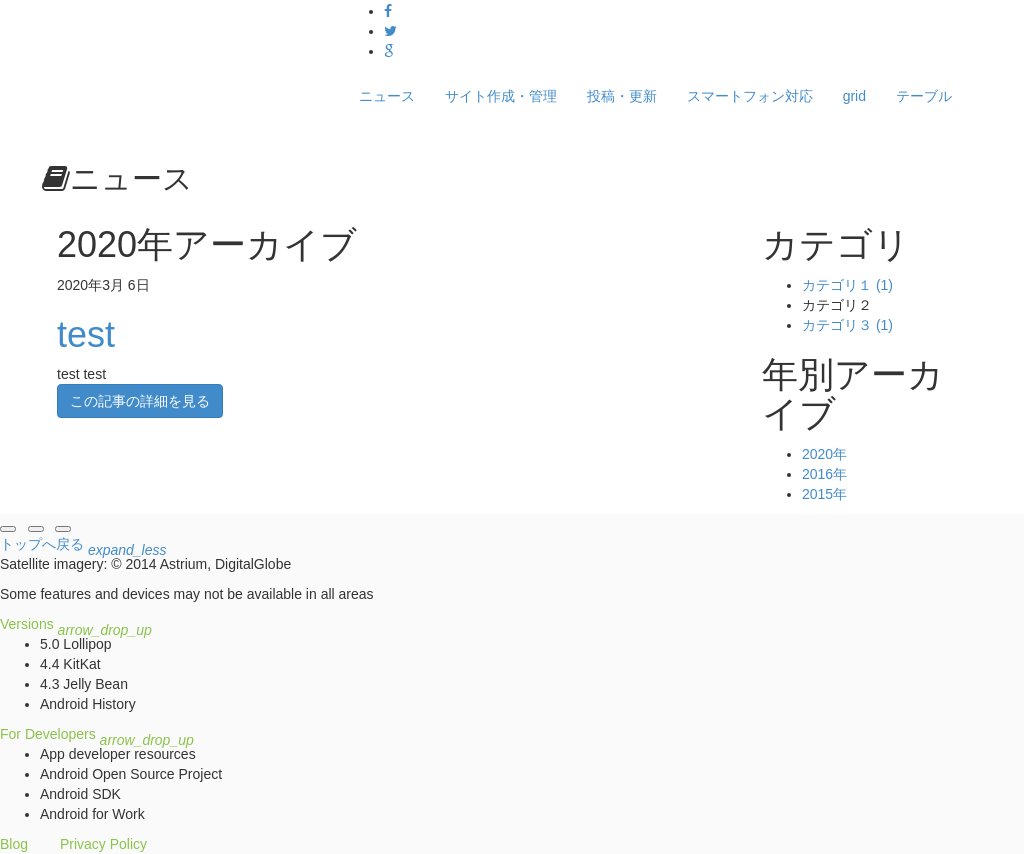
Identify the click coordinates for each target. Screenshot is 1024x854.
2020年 (824, 454)
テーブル (924, 96)
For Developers (97, 734)
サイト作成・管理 (501, 96)
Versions (76, 624)
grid (854, 96)
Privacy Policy (103, 844)
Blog (14, 844)
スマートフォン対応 (750, 96)
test (86, 334)
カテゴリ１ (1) (847, 285)
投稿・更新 (622, 96)
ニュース (387, 96)
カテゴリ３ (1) (847, 325)
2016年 (824, 474)
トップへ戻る (83, 547)
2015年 (824, 494)
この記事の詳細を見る (140, 401)
